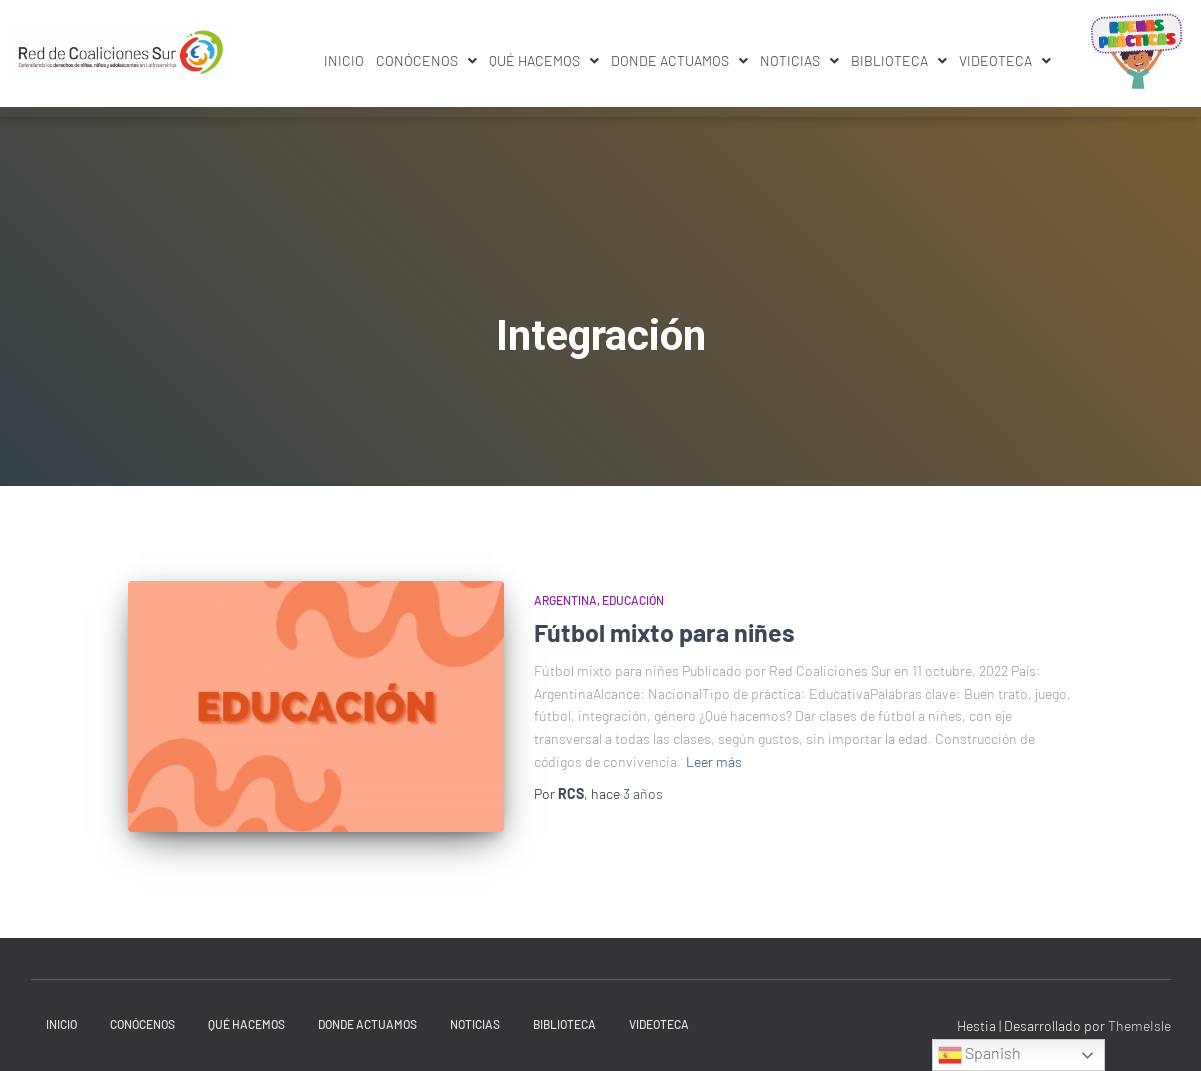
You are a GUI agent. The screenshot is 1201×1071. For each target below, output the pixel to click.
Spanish (979, 1055)
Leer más (714, 761)
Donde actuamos (679, 60)
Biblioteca (899, 60)
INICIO (344, 60)
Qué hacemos (544, 60)
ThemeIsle (1139, 1025)
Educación (633, 600)
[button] (426, 61)
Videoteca (1005, 60)
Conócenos (426, 60)
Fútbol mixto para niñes (664, 632)
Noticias (799, 60)
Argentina (565, 600)
